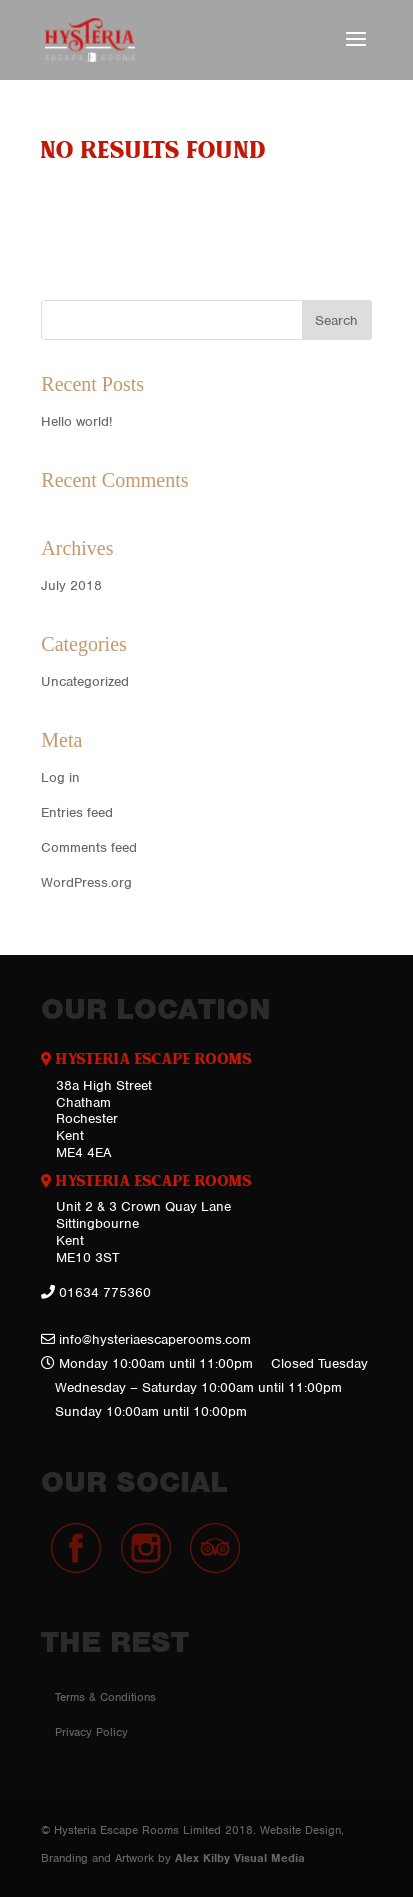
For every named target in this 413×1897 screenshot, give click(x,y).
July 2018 (71, 585)
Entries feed (77, 812)
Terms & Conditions (105, 1697)
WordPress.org (86, 882)
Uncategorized (85, 681)
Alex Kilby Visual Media (240, 1858)
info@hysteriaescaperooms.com (155, 1339)
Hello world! (76, 421)
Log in (60, 777)
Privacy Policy (91, 1732)
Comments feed (89, 847)
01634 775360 (105, 1292)
